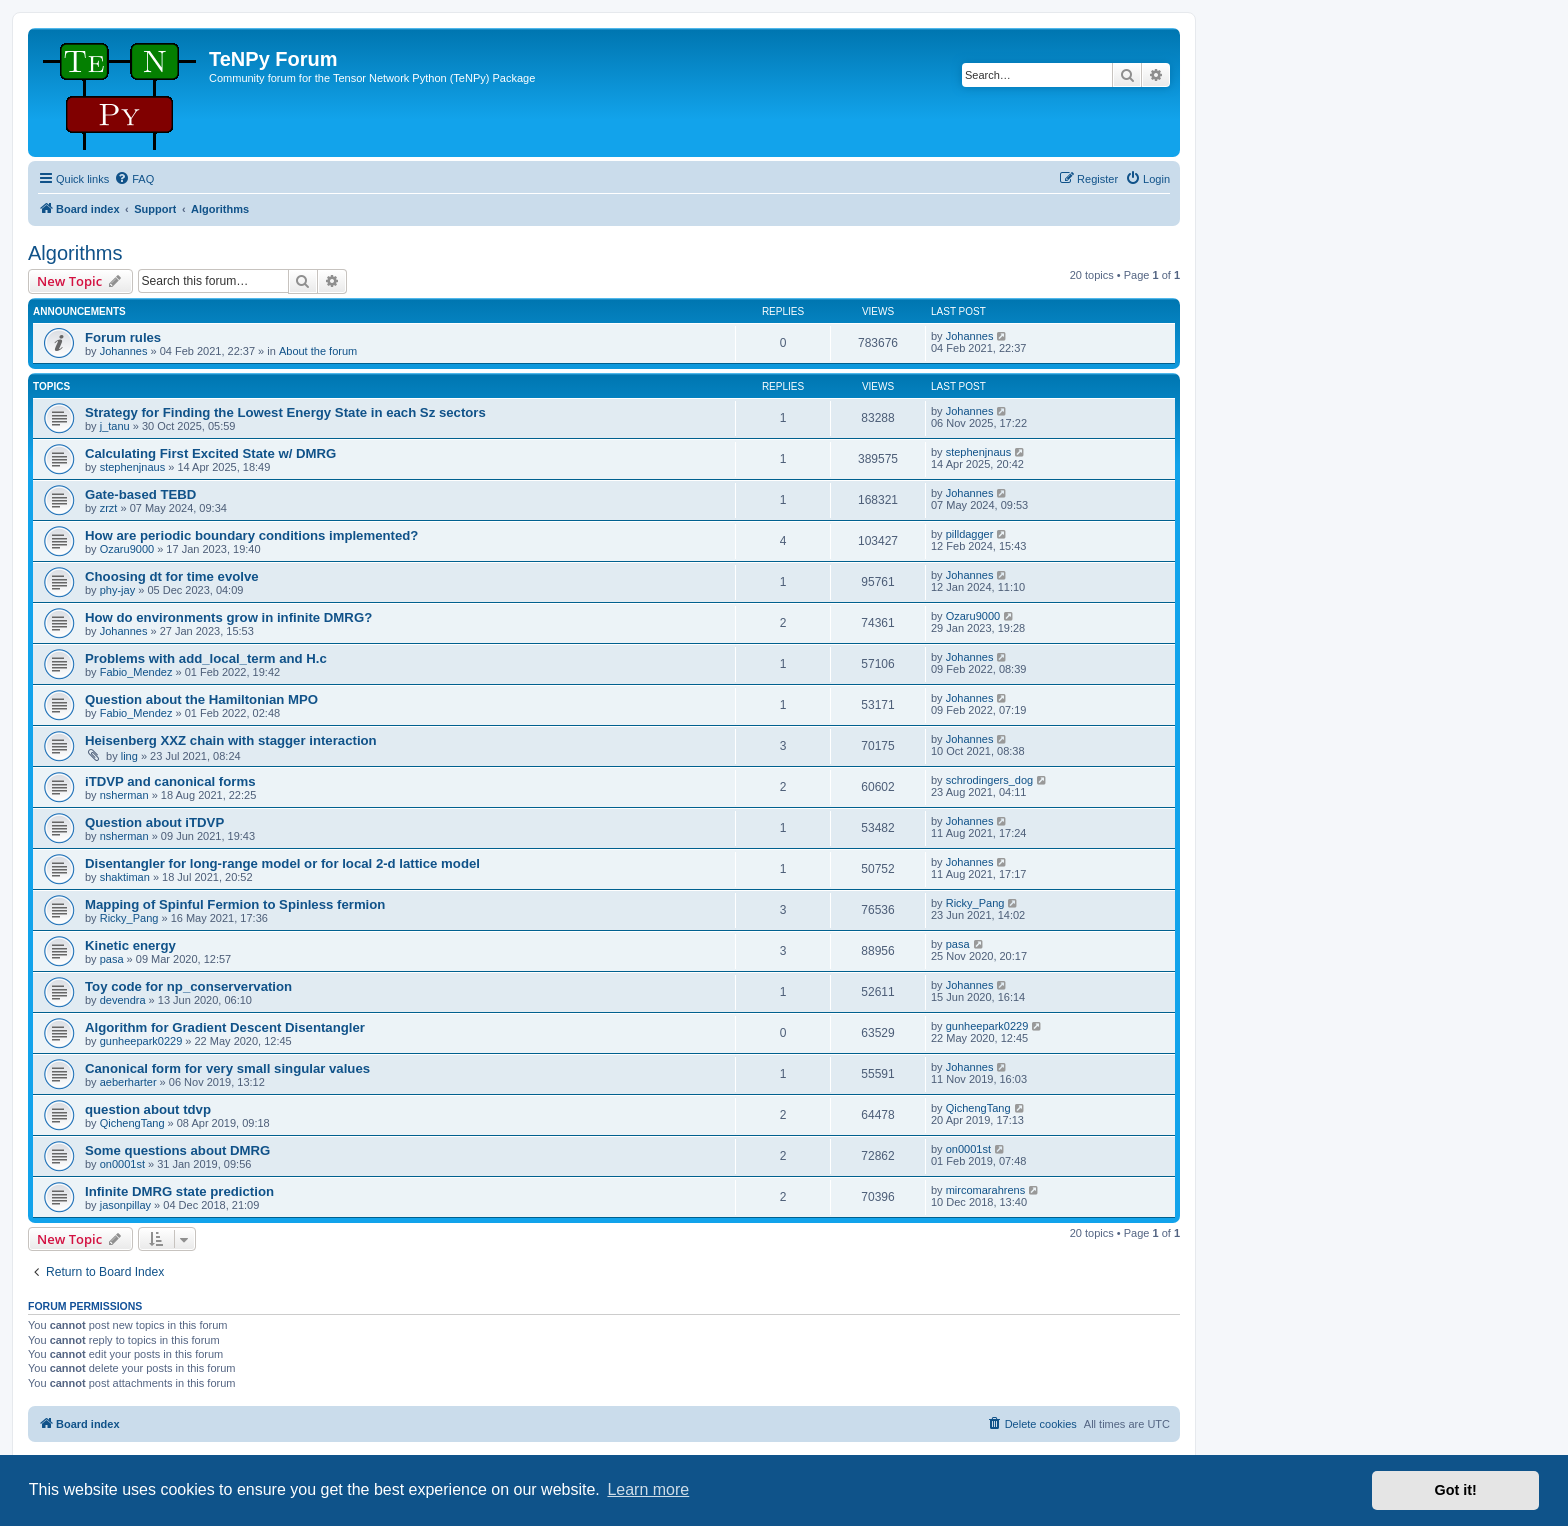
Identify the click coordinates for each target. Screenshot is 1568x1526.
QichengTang (132, 1123)
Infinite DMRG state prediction (179, 1191)
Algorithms (75, 253)
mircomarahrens (985, 1190)
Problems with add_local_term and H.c (206, 658)
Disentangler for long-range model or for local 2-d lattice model (282, 863)
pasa (112, 959)
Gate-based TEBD (140, 494)
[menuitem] (134, 179)
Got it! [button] (1456, 1490)
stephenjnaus (132, 467)
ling (129, 756)
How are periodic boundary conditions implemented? (251, 535)
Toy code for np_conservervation (188, 986)
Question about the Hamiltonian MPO (201, 699)
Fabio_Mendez (136, 672)
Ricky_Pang (129, 918)
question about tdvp (148, 1109)
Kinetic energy (130, 945)
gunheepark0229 (141, 1041)
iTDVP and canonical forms (170, 781)
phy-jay (117, 590)
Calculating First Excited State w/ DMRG (210, 453)
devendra (123, 1000)
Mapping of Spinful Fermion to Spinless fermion (235, 904)
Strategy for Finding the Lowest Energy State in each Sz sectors (285, 412)
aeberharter (128, 1082)
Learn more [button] (648, 1489)
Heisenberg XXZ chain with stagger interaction (231, 740)
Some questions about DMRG (177, 1150)
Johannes (124, 351)
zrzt (109, 508)
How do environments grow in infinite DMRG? (228, 617)
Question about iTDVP (154, 822)
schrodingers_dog (989, 780)
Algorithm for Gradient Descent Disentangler (225, 1027)
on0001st (122, 1164)
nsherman (124, 795)
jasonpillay (125, 1205)
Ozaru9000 (127, 549)
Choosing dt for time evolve (172, 576)
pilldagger (970, 534)
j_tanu (115, 426)
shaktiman (125, 877)
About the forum (318, 351)
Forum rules (123, 337)
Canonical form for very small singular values (227, 1068)
